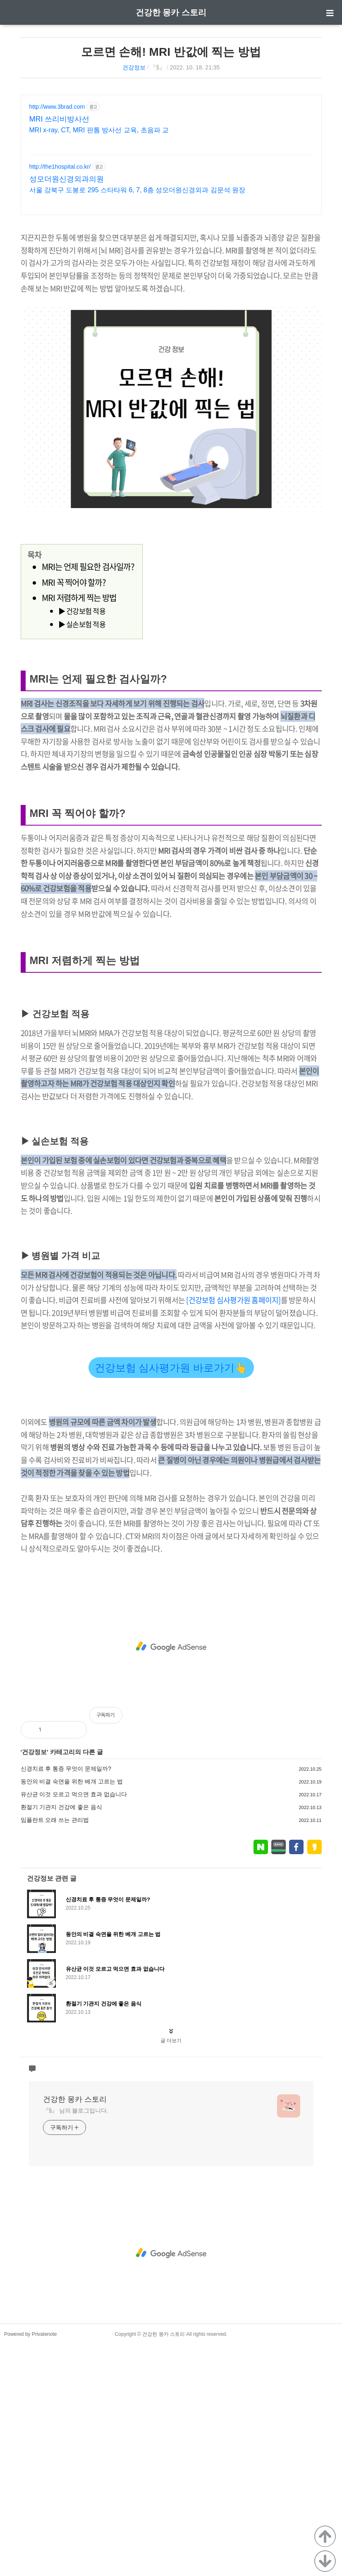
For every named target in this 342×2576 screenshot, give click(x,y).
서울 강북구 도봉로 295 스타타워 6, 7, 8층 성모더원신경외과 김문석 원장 (137, 189)
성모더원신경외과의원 (66, 179)
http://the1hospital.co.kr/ (60, 166)
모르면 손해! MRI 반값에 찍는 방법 (171, 51)
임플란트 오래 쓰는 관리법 (55, 2051)
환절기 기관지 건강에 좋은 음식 (62, 2038)
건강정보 (134, 67)
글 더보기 (171, 2272)
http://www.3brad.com (57, 106)
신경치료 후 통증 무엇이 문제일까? (66, 2000)
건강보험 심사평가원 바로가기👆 (171, 1599)
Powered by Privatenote (30, 2566)
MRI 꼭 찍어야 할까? (73, 698)
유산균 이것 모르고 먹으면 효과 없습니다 (74, 2025)
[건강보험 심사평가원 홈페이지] (233, 1531)
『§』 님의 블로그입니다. (75, 2342)
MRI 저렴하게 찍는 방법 (79, 713)
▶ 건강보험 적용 (81, 726)
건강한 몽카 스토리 (171, 12)
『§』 (157, 67)
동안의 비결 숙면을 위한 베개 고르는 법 (72, 2013)
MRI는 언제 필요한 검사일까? (88, 682)
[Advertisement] (171, 281)
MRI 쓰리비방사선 (59, 119)
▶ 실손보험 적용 (81, 740)
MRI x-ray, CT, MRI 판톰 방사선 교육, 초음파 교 (99, 130)
